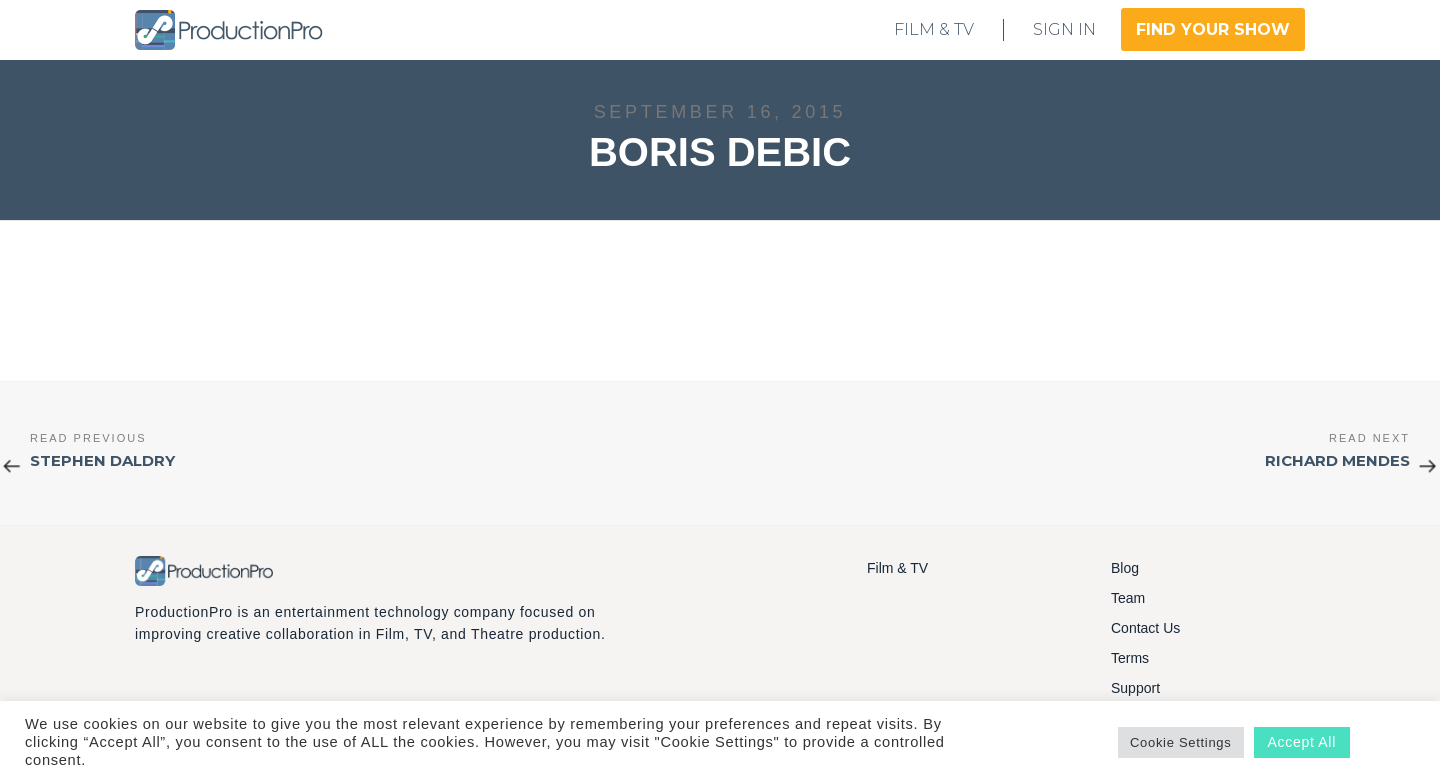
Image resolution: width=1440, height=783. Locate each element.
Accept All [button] (1302, 742)
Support (1135, 688)
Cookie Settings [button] (1181, 742)
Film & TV (897, 568)
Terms (1130, 658)
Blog (1125, 568)
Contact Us (1145, 628)
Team (1128, 598)
